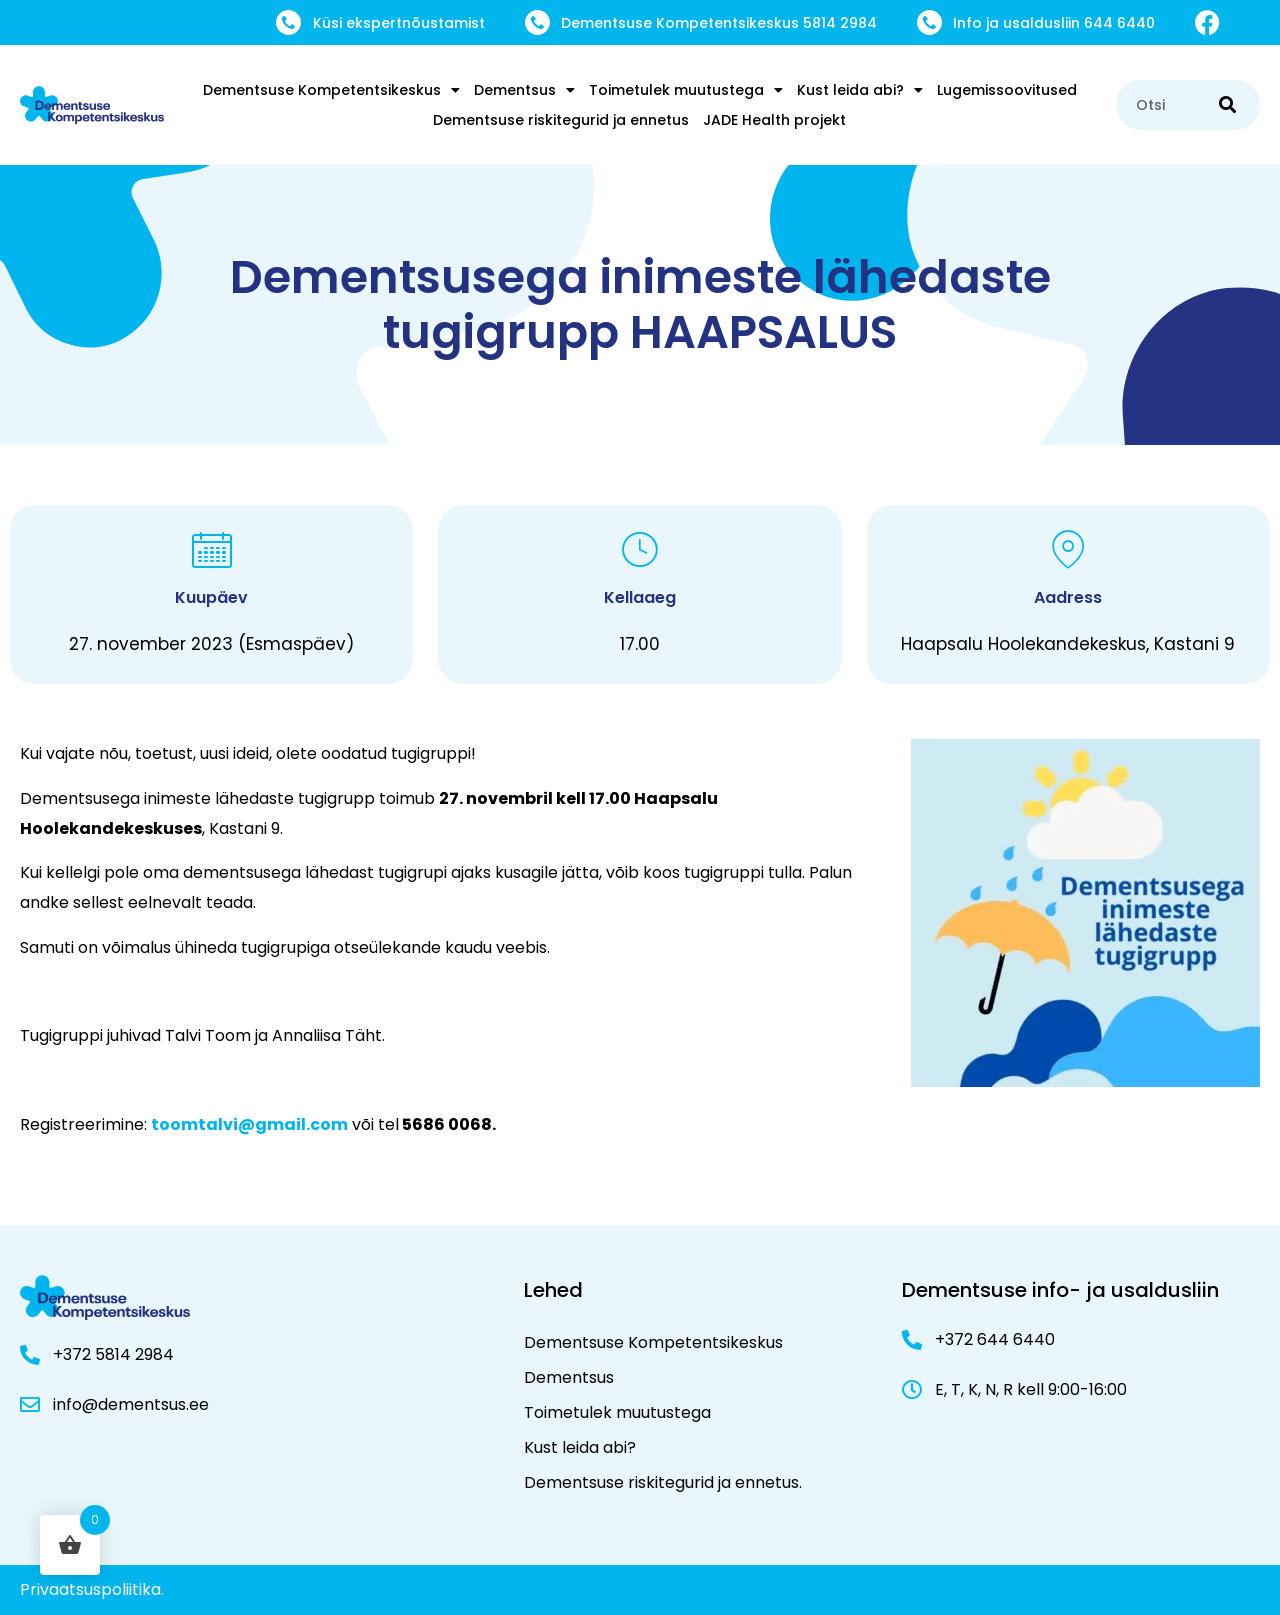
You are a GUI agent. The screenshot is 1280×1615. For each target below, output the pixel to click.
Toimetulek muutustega (686, 90)
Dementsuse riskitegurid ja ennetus (561, 120)
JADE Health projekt (774, 120)
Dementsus (524, 90)
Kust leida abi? (860, 90)
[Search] (1227, 105)
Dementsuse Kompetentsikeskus (331, 90)
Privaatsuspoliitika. (92, 1589)
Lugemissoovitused (1007, 90)
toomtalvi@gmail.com (249, 1124)
